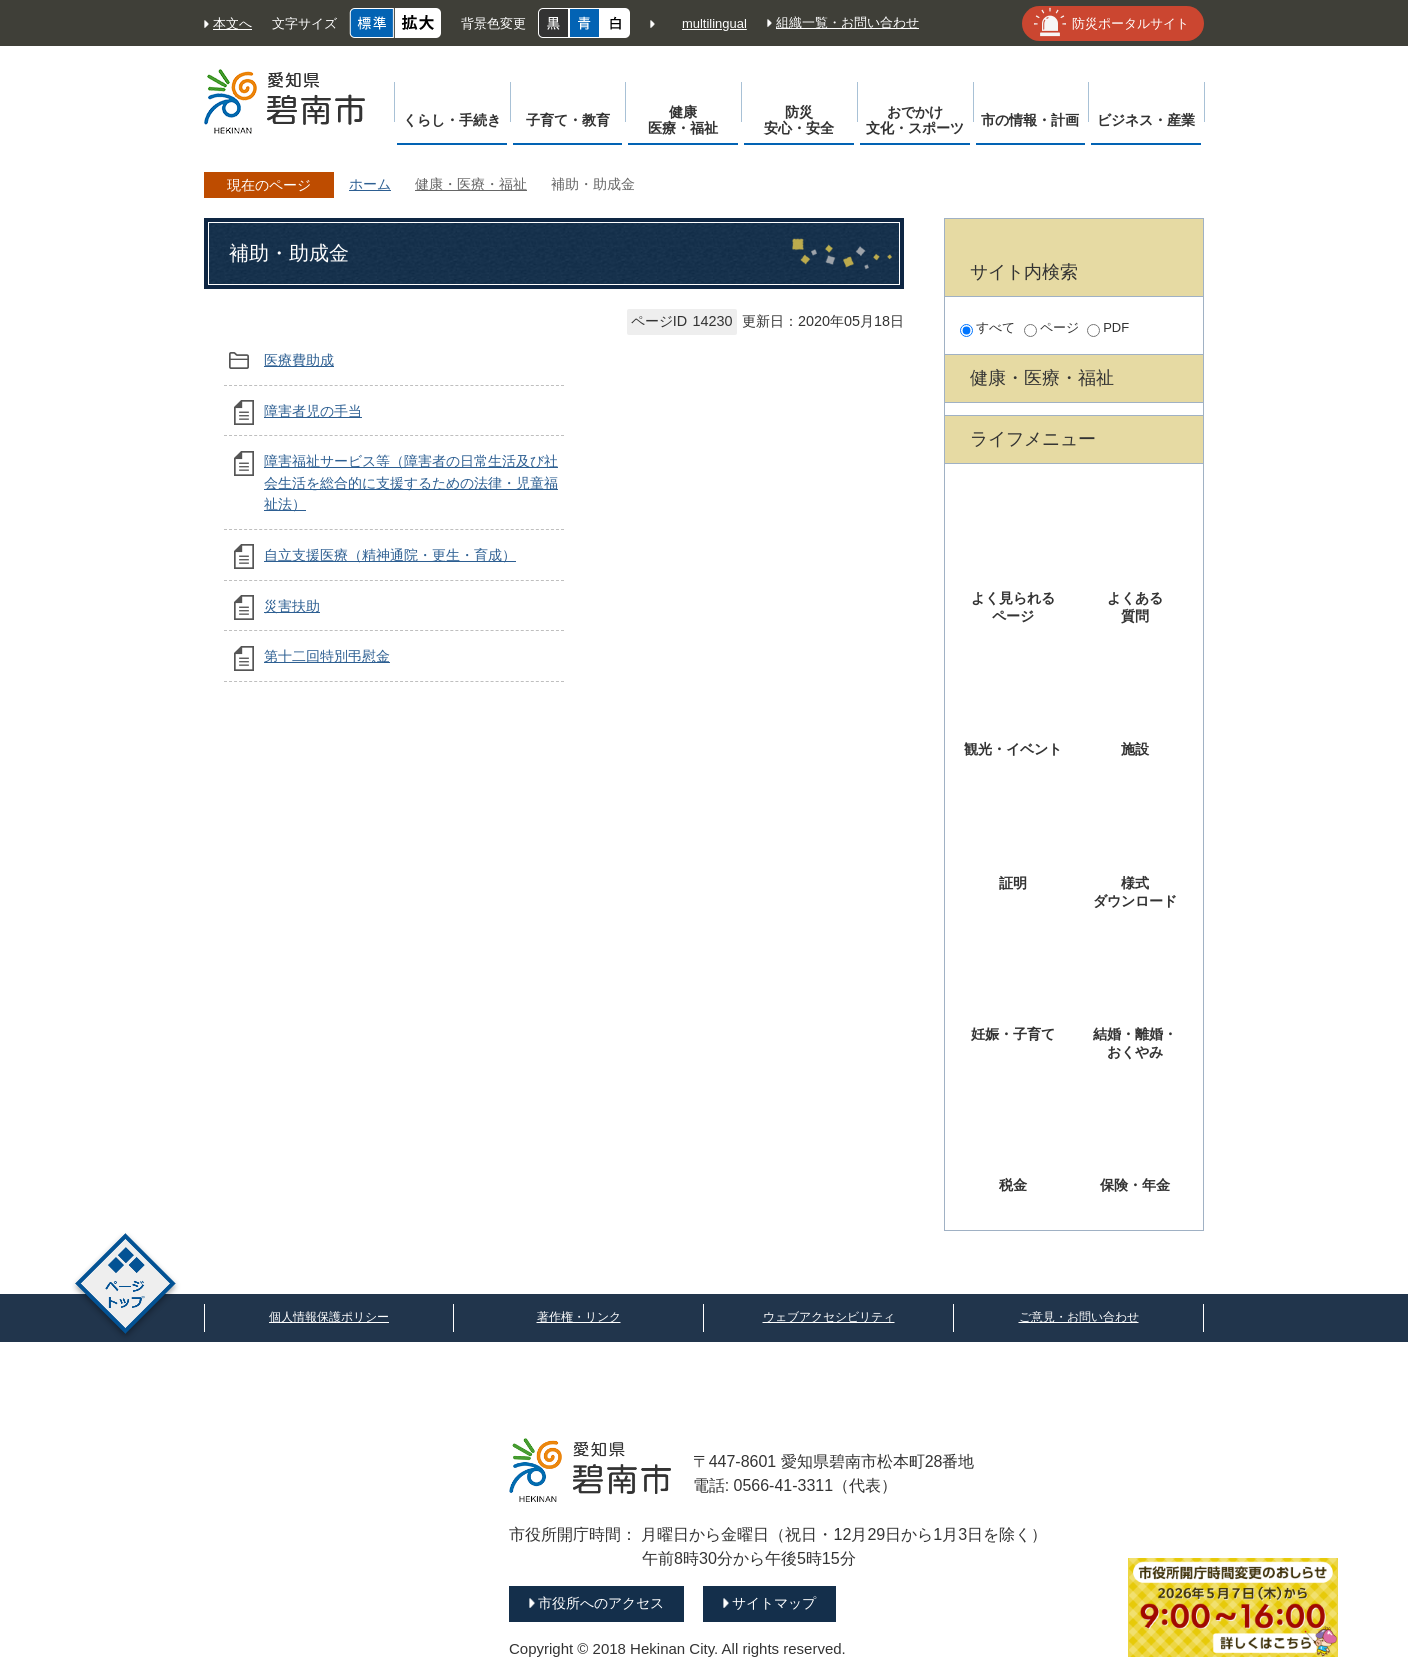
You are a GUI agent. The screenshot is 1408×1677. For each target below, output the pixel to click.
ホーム (370, 184)
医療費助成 (299, 360)
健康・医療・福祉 (471, 184)
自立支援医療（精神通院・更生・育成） (390, 555)
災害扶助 (292, 606)
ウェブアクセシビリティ (829, 1317)
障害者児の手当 (313, 411)
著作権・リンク (579, 1317)
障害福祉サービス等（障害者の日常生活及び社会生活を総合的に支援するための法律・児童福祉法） (411, 482)
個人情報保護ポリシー (329, 1317)
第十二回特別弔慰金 (327, 656)
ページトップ (125, 1286)
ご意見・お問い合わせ (1079, 1317)
